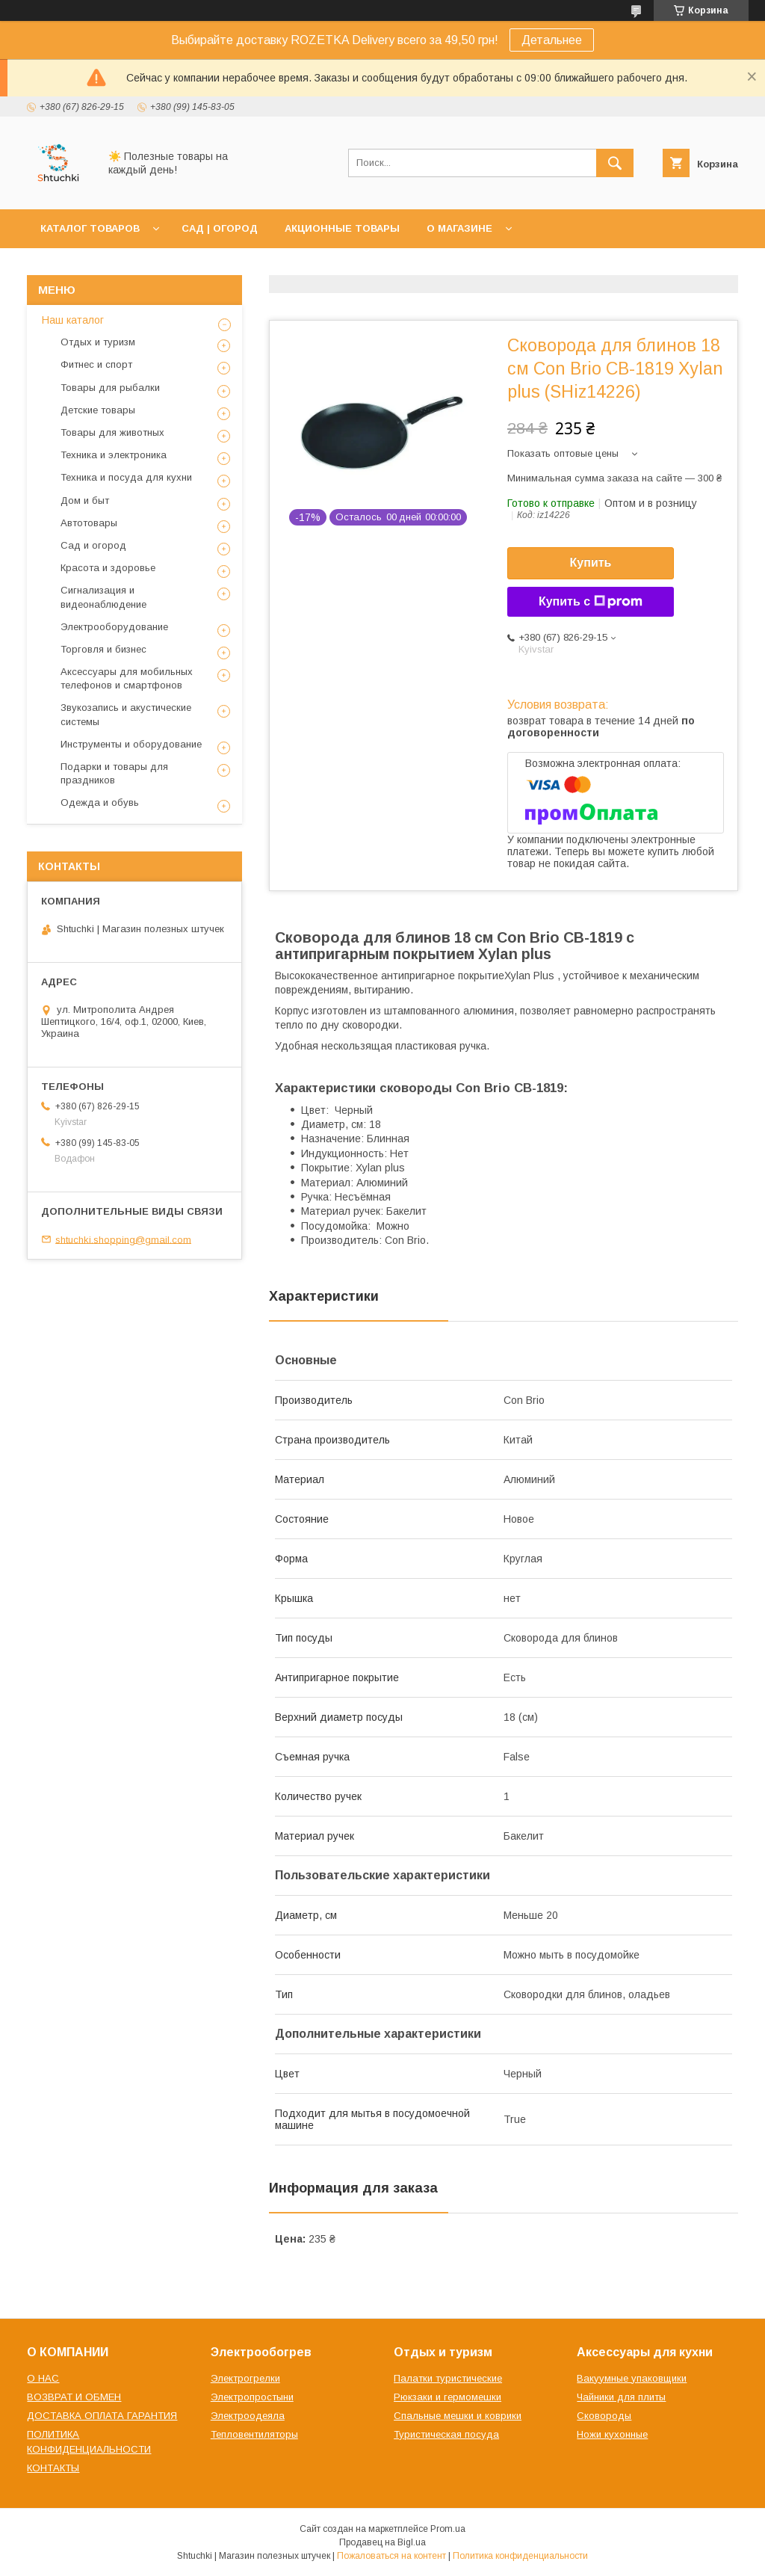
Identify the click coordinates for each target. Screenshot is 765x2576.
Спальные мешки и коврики (457, 2415)
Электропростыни (252, 2397)
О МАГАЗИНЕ (459, 228)
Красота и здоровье (108, 567)
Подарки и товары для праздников (114, 773)
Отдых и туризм (98, 342)
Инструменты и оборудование (131, 744)
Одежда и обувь (100, 802)
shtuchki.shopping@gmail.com (123, 1239)
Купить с (590, 601)
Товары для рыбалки (110, 387)
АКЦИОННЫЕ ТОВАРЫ (342, 228)
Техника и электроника (114, 454)
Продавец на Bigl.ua (382, 2542)
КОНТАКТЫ (53, 2468)
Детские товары (98, 410)
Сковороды (604, 2415)
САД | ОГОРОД (220, 228)
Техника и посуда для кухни (126, 477)
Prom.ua (447, 2529)
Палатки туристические (448, 2378)
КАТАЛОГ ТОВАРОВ (90, 228)
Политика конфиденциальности (520, 2556)
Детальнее (551, 40)
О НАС (43, 2378)
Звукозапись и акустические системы (126, 714)
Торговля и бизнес (103, 649)
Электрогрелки (245, 2378)
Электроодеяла (248, 2415)
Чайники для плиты (621, 2397)
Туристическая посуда (446, 2434)
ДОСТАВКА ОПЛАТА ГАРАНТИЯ (102, 2415)
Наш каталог (73, 320)
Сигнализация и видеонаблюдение (103, 597)
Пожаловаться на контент (391, 2556)
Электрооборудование (114, 626)
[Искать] (615, 163)
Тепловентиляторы (254, 2434)
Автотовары (89, 523)
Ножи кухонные (612, 2434)
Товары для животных (112, 432)
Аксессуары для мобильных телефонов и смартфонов (127, 678)
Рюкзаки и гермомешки (447, 2397)
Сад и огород (93, 545)
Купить (591, 562)
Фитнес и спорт (96, 364)
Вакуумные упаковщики (632, 2378)
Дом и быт (85, 500)
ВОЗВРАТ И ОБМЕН (74, 2397)
